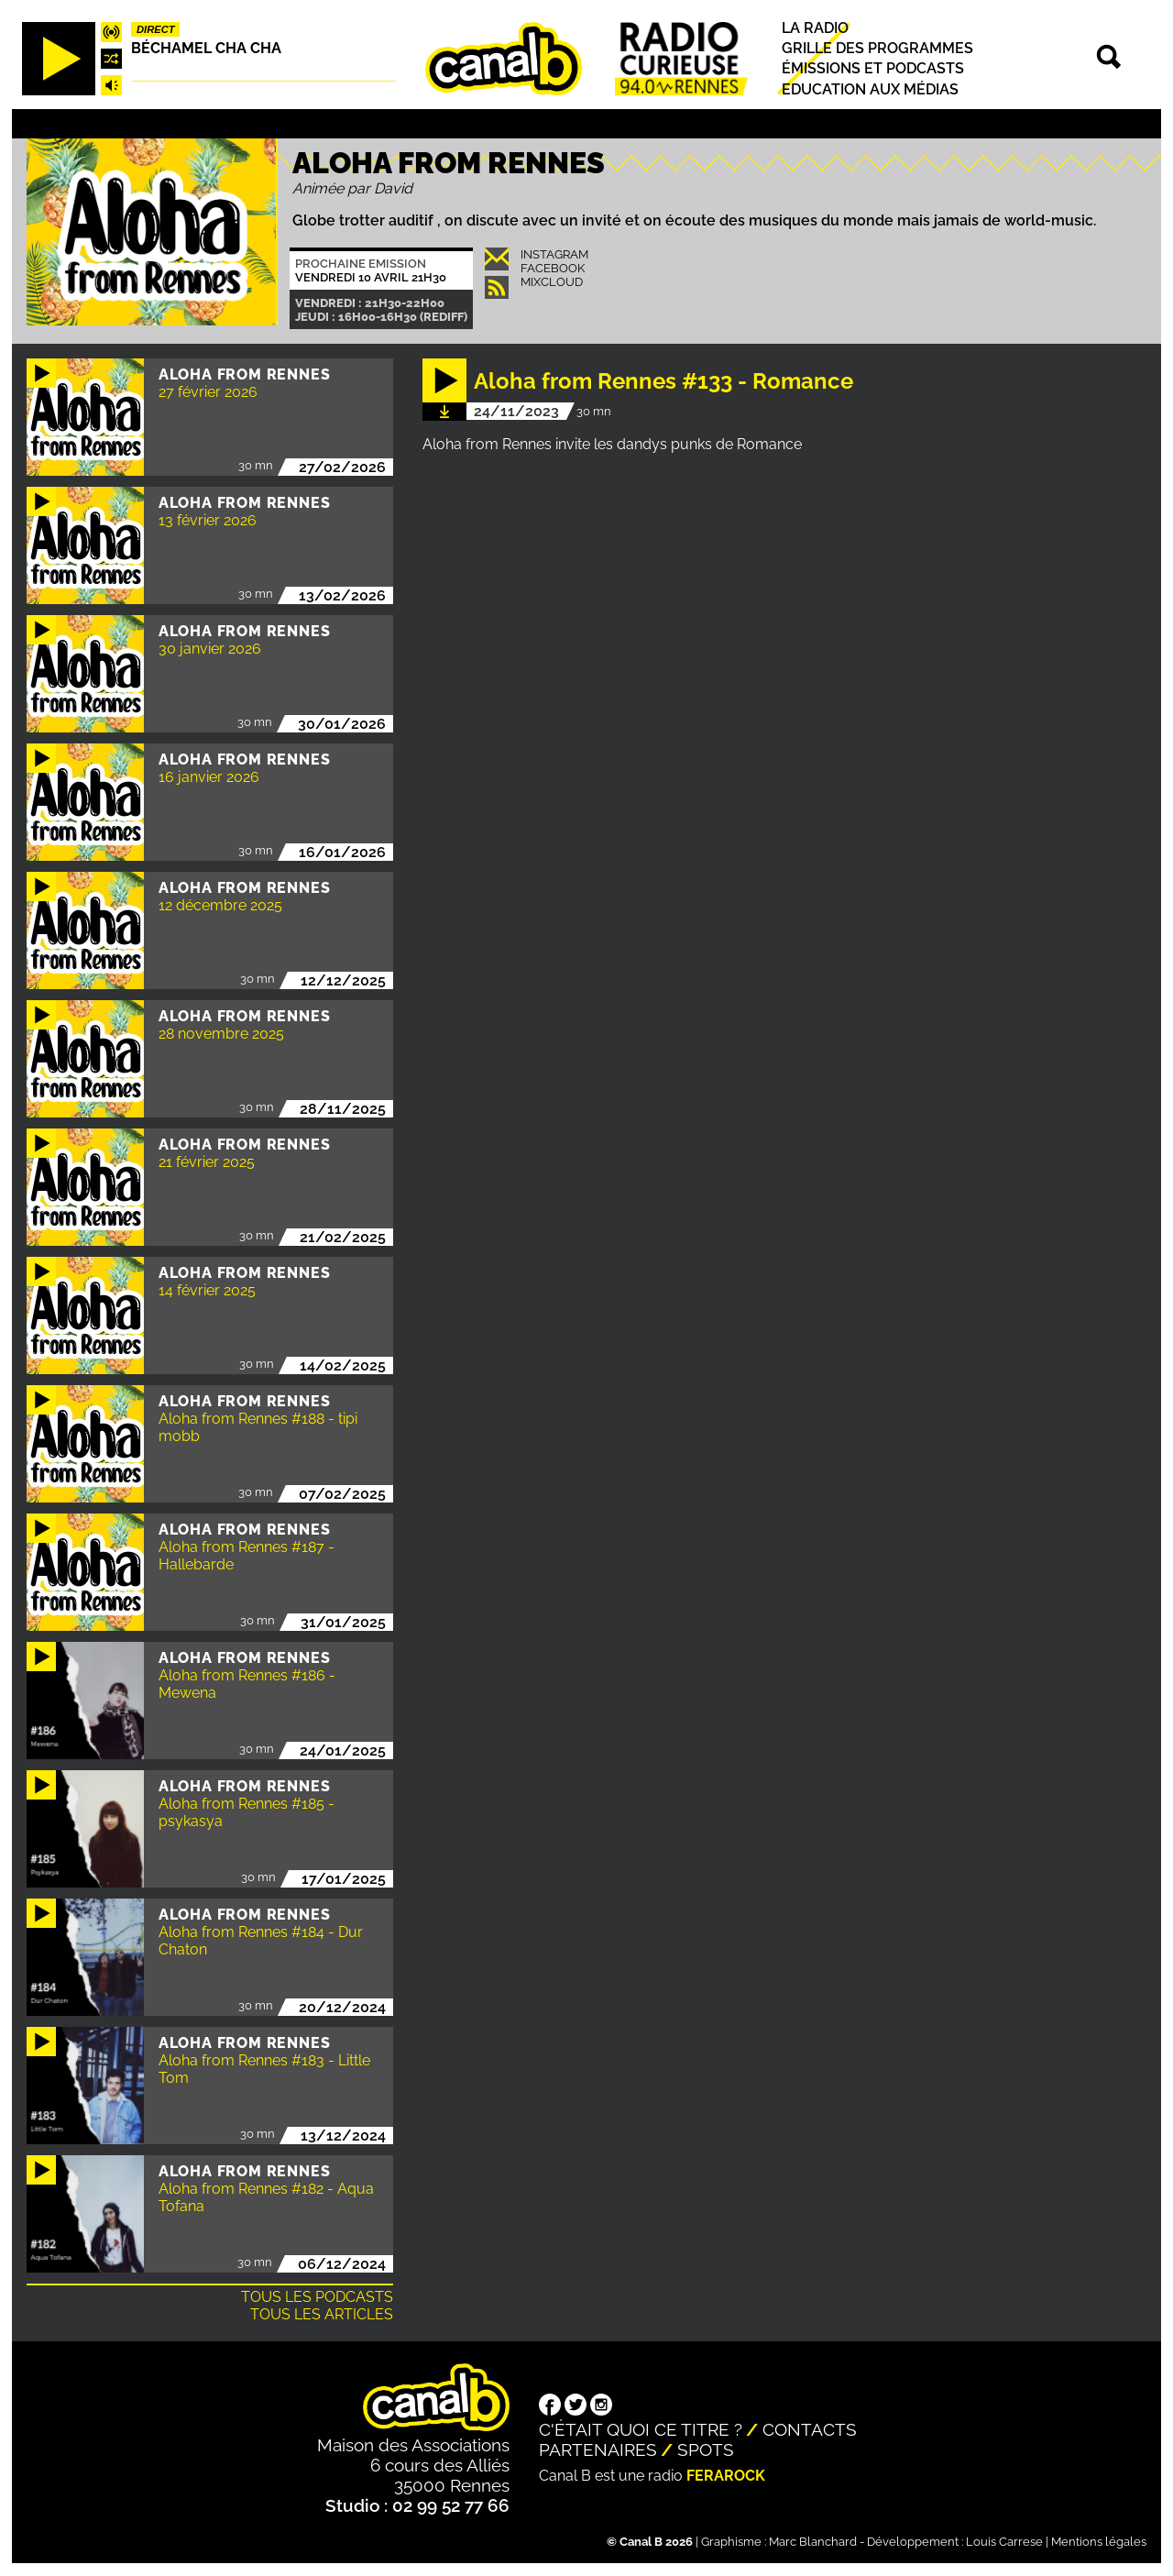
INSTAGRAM (554, 254)
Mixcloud (552, 282)
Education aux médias (870, 89)
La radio (815, 28)
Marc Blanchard (813, 2541)
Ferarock (725, 2475)
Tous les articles (321, 2314)
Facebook (553, 268)
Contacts (809, 2429)
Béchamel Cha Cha (206, 48)
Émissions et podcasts (873, 69)
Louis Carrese (1004, 2541)
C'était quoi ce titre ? (640, 2429)
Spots (705, 2449)
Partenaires (598, 2449)
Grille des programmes (877, 48)
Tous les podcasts (317, 2297)
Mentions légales (1098, 2541)
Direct (156, 29)
